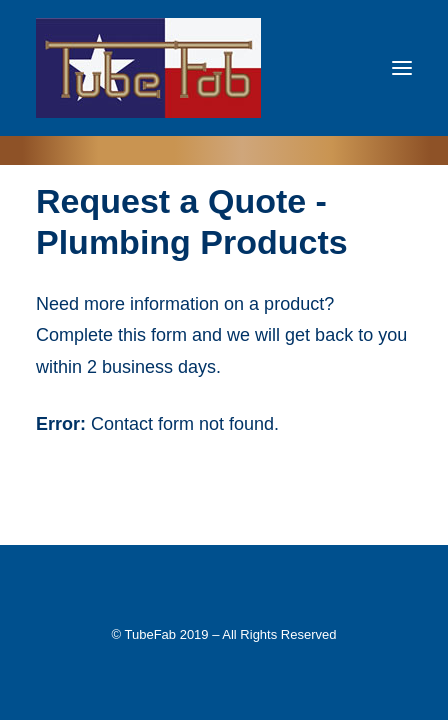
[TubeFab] (148, 68)
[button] (402, 68)
